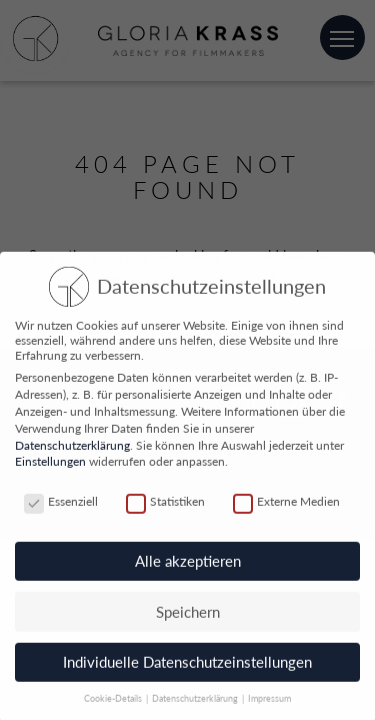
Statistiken (165, 506)
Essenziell (61, 506)
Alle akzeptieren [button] (188, 566)
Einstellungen (50, 466)
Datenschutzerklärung (72, 449)
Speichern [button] (188, 616)
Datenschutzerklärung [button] (196, 703)
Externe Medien (286, 506)
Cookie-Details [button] (114, 703)
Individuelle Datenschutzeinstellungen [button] (187, 667)
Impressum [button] (269, 703)
